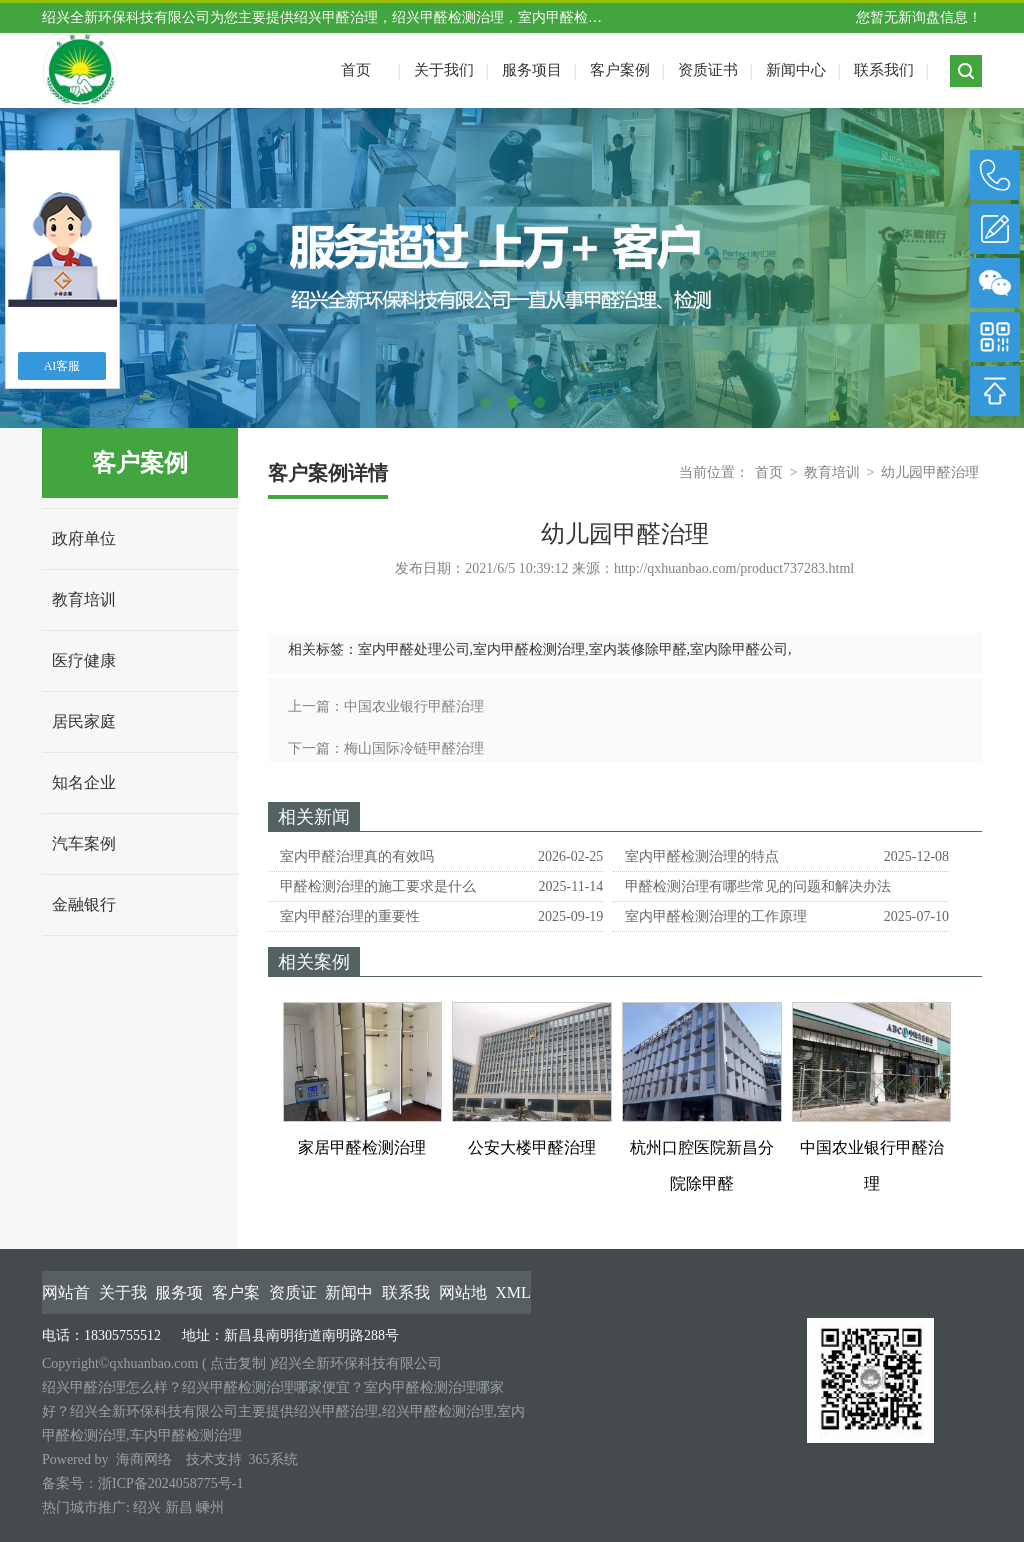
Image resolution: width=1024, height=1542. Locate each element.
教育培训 (84, 599)
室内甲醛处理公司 (414, 649)
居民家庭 (84, 721)
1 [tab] (485, 402)
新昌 (179, 1507)
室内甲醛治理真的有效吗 (357, 856)
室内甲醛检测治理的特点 (702, 856)
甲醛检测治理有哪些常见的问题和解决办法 (758, 886)
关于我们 (444, 70)
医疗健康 (84, 660)
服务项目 (532, 70)
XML (513, 1292)
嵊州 (210, 1507)
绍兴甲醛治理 (336, 17)
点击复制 (238, 1363)
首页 (769, 472)
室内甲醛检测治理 (529, 649)
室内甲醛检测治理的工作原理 (716, 916)
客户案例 (620, 70)
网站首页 (66, 1293)
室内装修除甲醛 (638, 649)
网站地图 (463, 1293)
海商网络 (144, 1459)
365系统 (273, 1459)
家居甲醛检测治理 (362, 1147)
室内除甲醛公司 (739, 649)
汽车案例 (84, 843)
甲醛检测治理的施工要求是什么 (378, 886)
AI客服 (62, 366)
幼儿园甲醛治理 (930, 472)
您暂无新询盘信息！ (919, 17)
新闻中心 (796, 70)
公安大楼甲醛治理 (532, 1147)
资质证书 (708, 70)
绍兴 (147, 1507)
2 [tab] (512, 402)
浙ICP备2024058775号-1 (170, 1483)
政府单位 (84, 538)
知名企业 (84, 782)
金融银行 (84, 904)
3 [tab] (539, 402)
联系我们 (884, 70)
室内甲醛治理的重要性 (350, 916)
